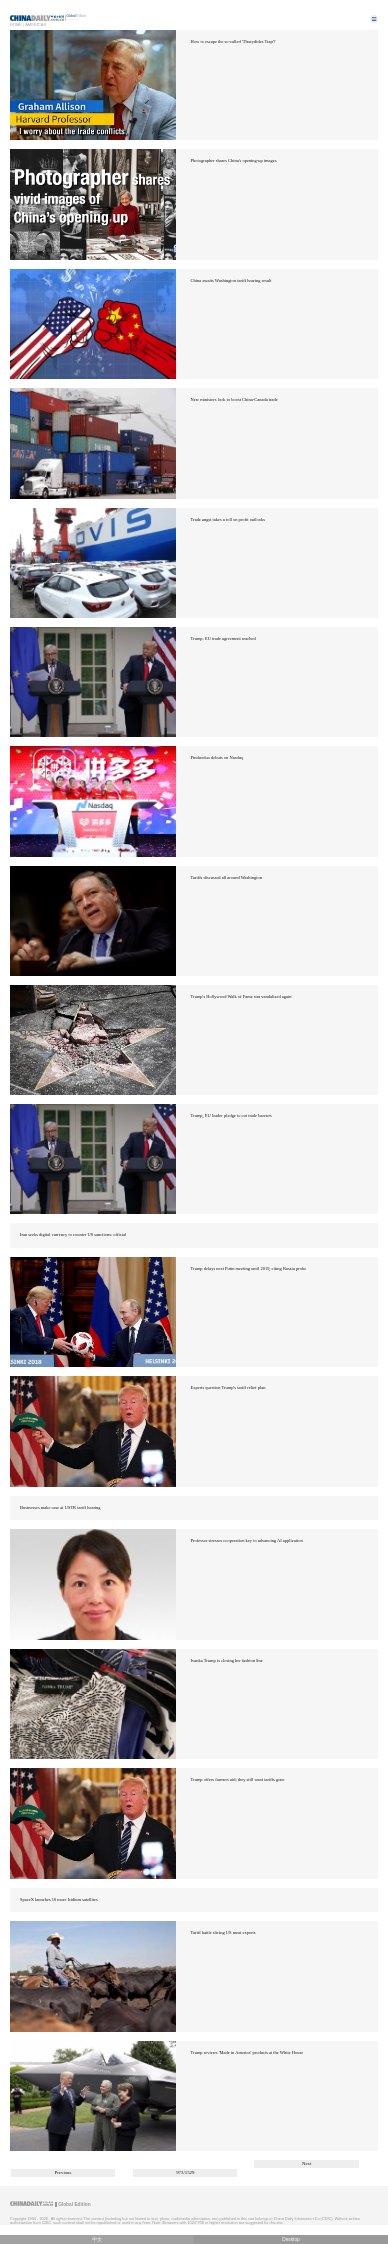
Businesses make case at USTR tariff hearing (60, 1507)
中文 (97, 2239)
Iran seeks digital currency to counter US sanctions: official (73, 1234)
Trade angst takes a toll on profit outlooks (228, 519)
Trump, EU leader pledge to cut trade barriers (231, 1115)
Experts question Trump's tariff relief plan (228, 1387)
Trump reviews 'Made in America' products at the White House (247, 2052)
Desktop (291, 2239)
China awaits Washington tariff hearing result (231, 280)
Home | (17, 24)
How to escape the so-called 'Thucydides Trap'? (233, 41)
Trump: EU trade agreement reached (223, 638)
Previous (63, 2172)
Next (306, 2163)
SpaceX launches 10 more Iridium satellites (59, 1899)
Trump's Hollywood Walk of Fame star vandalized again (241, 996)
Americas (35, 24)
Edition (77, 16)
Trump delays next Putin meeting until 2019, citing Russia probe (249, 1268)
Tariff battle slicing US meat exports (223, 1932)
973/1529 (185, 2172)
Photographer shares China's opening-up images (234, 160)
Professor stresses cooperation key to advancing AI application (247, 1540)
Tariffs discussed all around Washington (226, 877)
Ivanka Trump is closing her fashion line (227, 1660)
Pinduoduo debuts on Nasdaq (217, 757)
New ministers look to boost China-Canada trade (234, 399)
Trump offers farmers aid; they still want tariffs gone (238, 1779)
